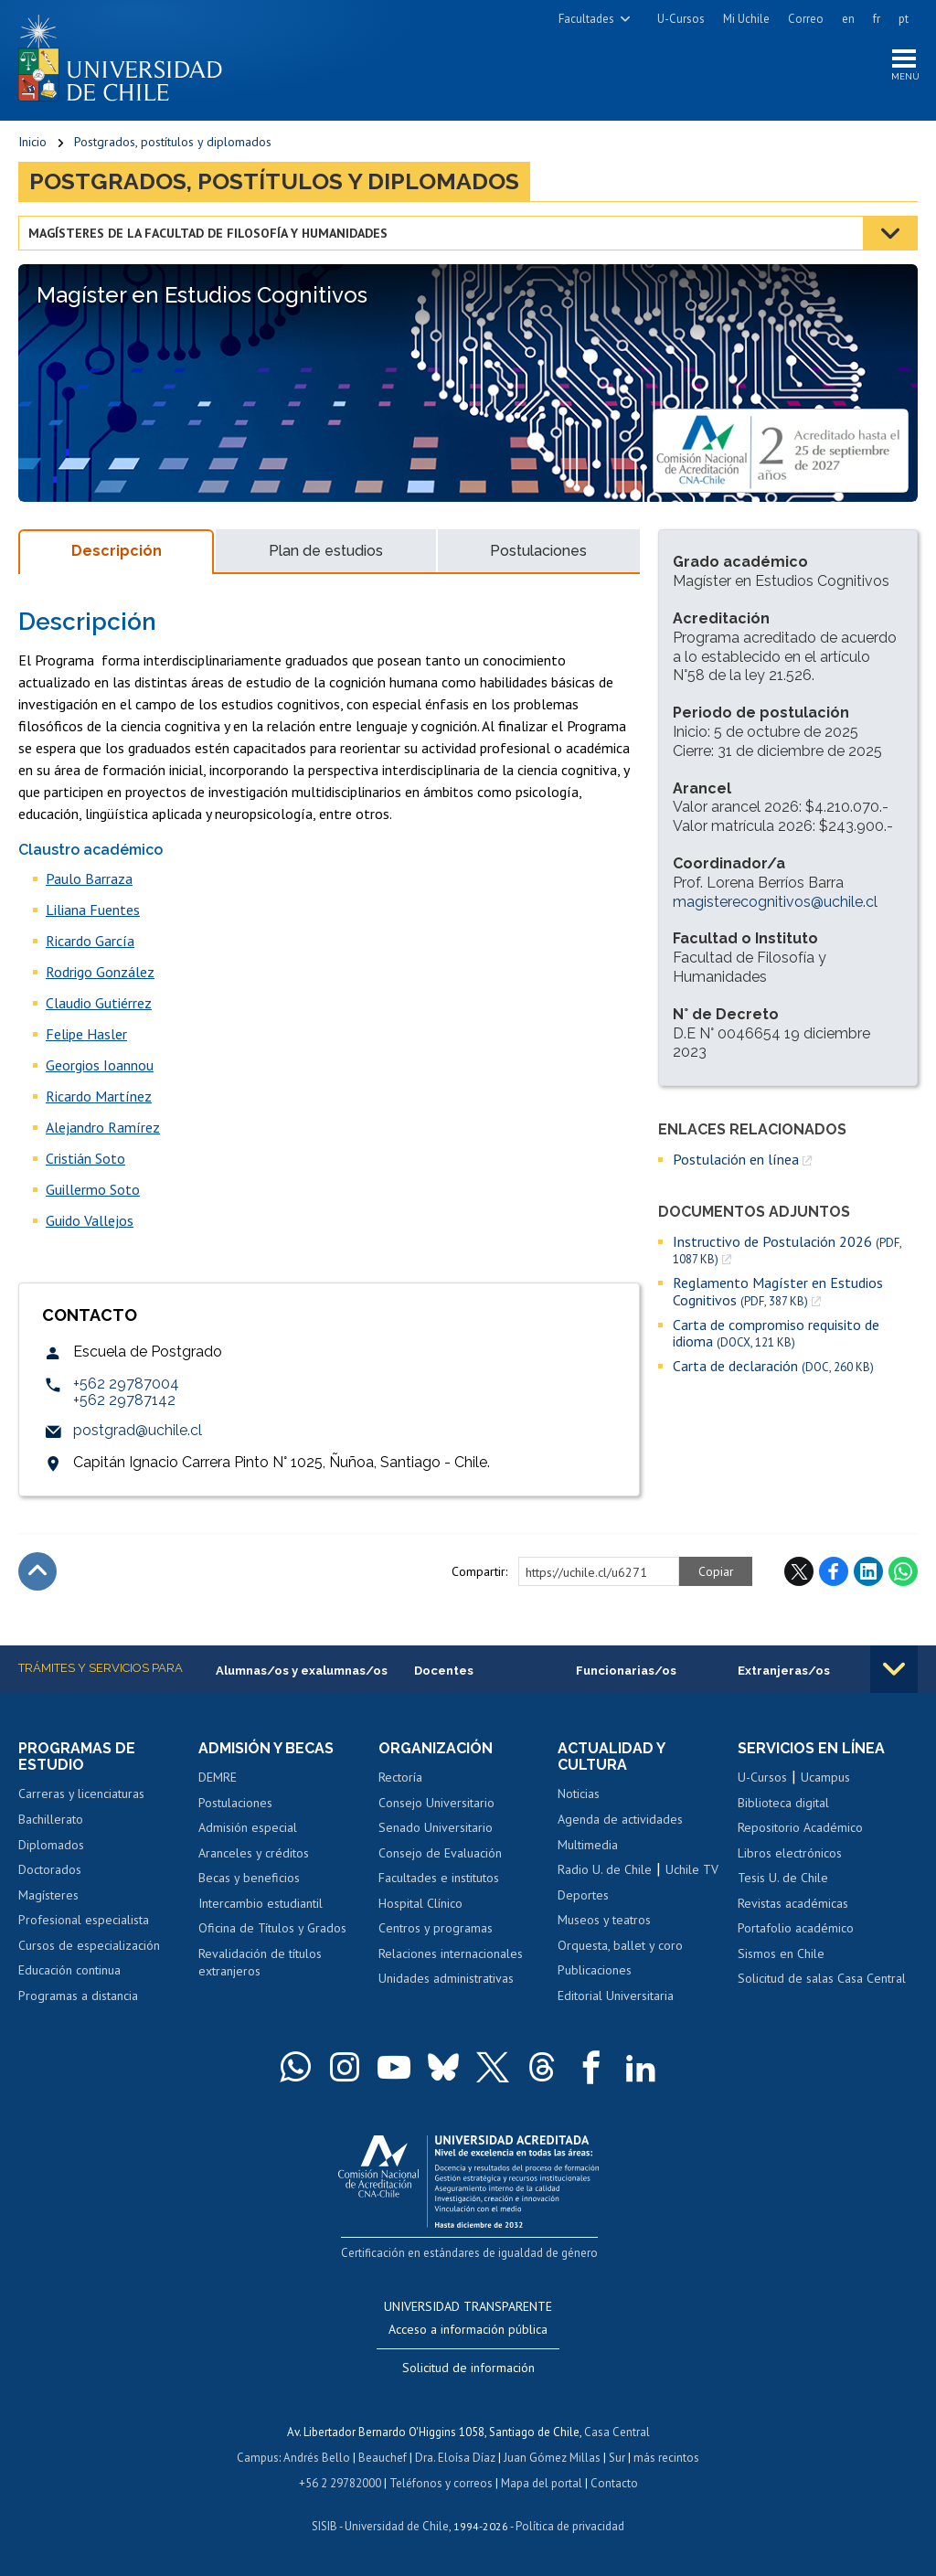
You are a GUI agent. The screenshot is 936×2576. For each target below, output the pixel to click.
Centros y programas (435, 1929)
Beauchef (382, 2457)
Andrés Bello (316, 2457)
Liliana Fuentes (93, 909)
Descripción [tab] (116, 551)
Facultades (586, 19)
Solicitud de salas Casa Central (822, 1979)
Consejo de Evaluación (440, 1853)
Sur (617, 2457)
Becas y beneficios (249, 1877)
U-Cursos (681, 19)
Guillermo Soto (93, 1189)
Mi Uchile (746, 19)
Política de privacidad (570, 2526)
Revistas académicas (793, 1903)
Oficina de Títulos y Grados (272, 1929)
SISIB (324, 2526)
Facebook (834, 1572)
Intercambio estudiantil (260, 1903)
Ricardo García (90, 940)
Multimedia (588, 1844)
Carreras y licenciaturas (81, 1794)
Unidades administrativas (446, 1979)
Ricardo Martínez (99, 1096)
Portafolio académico (796, 1929)
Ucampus (825, 1777)
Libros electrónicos (790, 1853)
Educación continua (69, 1970)
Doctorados (49, 1869)
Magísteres (48, 1895)
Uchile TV (691, 1869)
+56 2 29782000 (340, 2483)
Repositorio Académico (800, 1827)
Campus (258, 2457)
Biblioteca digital (783, 1802)
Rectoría (400, 1777)
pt (904, 19)
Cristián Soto (85, 1158)
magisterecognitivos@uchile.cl (775, 901)
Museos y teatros (604, 1919)
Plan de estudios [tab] (326, 551)
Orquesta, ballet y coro (620, 1945)
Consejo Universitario (436, 1802)
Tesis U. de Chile (783, 1877)
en (848, 19)
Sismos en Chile (781, 1953)
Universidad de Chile (397, 2526)
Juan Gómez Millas (552, 2457)
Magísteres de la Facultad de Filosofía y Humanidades (208, 233)
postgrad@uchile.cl (137, 1431)
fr (876, 19)
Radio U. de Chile (605, 1869)
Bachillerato (50, 1819)
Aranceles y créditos (253, 1853)
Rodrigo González (100, 972)
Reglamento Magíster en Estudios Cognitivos (778, 1292)
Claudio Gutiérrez (99, 1003)
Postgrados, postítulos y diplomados (172, 141)
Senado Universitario (435, 1827)
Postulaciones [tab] (538, 551)
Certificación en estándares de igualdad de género (470, 2253)
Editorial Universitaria (616, 1995)
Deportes (583, 1895)
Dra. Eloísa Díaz (455, 2457)
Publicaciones (595, 1970)
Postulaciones (235, 1802)
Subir (37, 1572)
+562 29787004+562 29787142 (126, 1392)
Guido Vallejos (89, 1220)
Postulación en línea (736, 1159)
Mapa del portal (541, 2483)
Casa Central (617, 2432)
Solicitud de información (468, 2367)
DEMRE (217, 1777)
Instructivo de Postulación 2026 (787, 1250)
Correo (806, 19)
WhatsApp (903, 1572)
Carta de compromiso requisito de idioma (776, 1333)
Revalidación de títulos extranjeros (260, 1962)
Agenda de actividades (620, 1819)
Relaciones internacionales (450, 1953)
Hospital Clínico (420, 1903)
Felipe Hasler (86, 1034)
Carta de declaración (773, 1366)
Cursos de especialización (89, 1945)
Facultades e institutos (438, 1877)
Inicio (32, 141)
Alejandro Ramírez (103, 1127)
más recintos (666, 2457)
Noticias (579, 1794)
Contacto (614, 2483)
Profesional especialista (83, 1919)
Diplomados (51, 1844)
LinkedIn (868, 1572)
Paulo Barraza (89, 878)
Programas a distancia (78, 1995)
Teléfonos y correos (441, 2483)
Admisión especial (247, 1827)
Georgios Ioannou (100, 1065)
